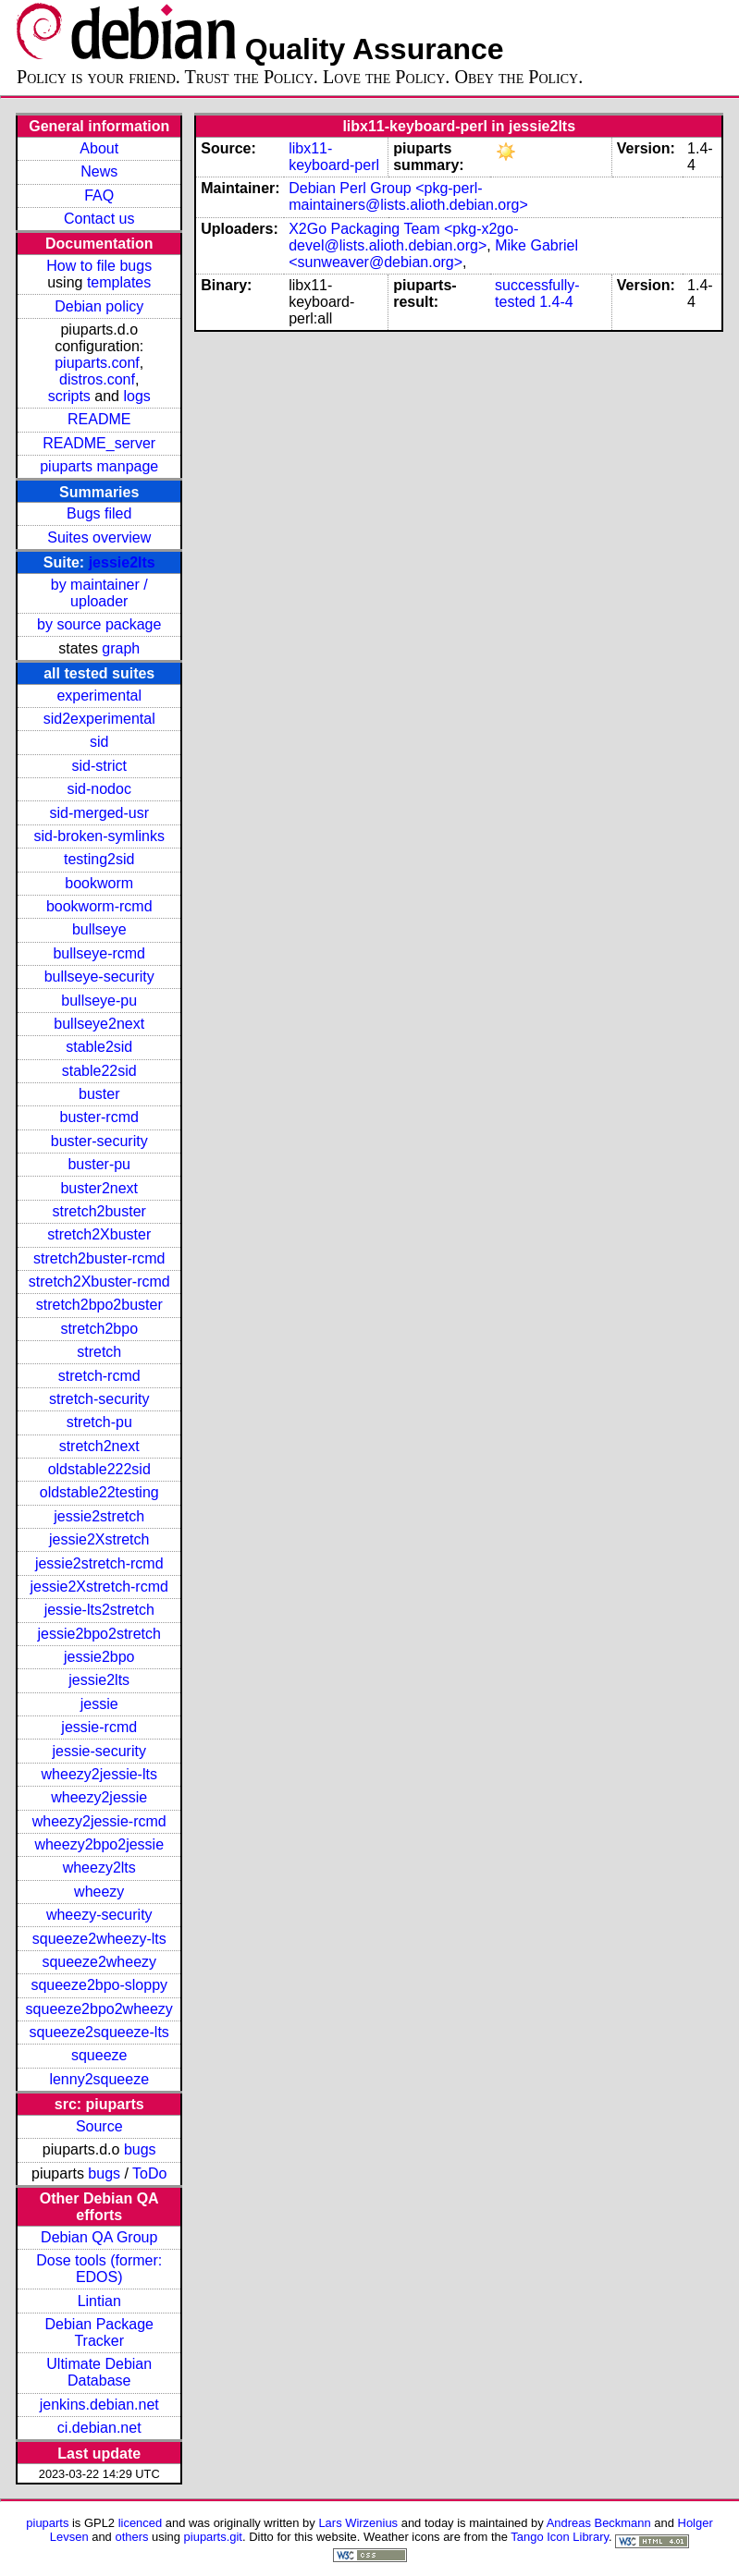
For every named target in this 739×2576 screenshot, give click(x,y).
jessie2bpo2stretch (99, 1634)
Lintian (99, 2301)
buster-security (99, 1141)
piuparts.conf (97, 363)
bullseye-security (99, 976)
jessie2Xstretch (99, 1539)
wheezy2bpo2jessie (99, 1844)
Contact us (99, 218)
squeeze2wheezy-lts (99, 1939)
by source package (99, 624)
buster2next (99, 1188)
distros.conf (97, 379)
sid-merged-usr (99, 813)
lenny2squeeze (99, 2079)
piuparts (47, 2523)
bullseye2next (99, 1024)
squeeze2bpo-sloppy (99, 1985)
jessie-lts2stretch (99, 1610)
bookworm (99, 883)
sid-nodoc (99, 789)
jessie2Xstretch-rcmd (99, 1586)
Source (99, 2126)
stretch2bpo (99, 1329)
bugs (140, 2149)
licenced (140, 2523)
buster (99, 1094)
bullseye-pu (99, 1000)
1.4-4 (556, 302)
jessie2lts (122, 562)
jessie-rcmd (99, 1727)
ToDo (149, 2173)
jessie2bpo (99, 1657)
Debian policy (99, 306)
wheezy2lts (99, 1867)
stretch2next (99, 1446)
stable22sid (99, 1071)
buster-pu (99, 1164)
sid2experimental (99, 718)
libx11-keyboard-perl (334, 156)
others (131, 2537)
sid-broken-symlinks (99, 836)
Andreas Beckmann (599, 2523)
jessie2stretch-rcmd (99, 1563)
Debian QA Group (99, 2237)
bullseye (99, 929)
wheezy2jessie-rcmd (99, 1821)
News (98, 171)
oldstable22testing (99, 1492)
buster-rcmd (99, 1117)
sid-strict (99, 766)
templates (119, 282)
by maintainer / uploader (99, 593)
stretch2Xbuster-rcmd (99, 1281)
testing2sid (99, 859)
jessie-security (99, 1751)
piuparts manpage (99, 466)
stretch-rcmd (99, 1376)
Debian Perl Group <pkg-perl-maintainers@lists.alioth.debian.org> (408, 196)
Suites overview (99, 537)
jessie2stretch (99, 1516)
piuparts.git (213, 2537)
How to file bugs (99, 266)
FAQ (99, 195)
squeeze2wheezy (99, 1962)
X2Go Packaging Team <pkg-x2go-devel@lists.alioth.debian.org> (403, 237)
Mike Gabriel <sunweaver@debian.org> (433, 254)
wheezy (99, 1891)
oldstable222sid (99, 1469)
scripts (69, 396)
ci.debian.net (99, 2428)
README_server (99, 443)
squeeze (99, 2055)
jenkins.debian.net (99, 2404)
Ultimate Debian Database (99, 2372)
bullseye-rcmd (99, 953)
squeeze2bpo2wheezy (99, 2009)
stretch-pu (99, 1422)
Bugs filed (99, 513)
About (99, 148)
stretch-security (99, 1399)
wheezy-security (99, 1915)
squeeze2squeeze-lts (99, 2032)
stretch (99, 1352)
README (99, 419)
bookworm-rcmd (99, 906)
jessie (99, 1704)
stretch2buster (99, 1211)
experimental (99, 695)
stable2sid (99, 1047)
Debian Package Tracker (99, 2332)
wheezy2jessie (99, 1797)
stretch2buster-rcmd (99, 1258)
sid (99, 742)
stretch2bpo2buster (99, 1304)
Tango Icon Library (560, 2537)
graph (121, 648)
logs (136, 396)
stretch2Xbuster (99, 1234)
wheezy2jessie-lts (99, 1774)
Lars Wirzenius (358, 2523)
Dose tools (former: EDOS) (99, 2268)
